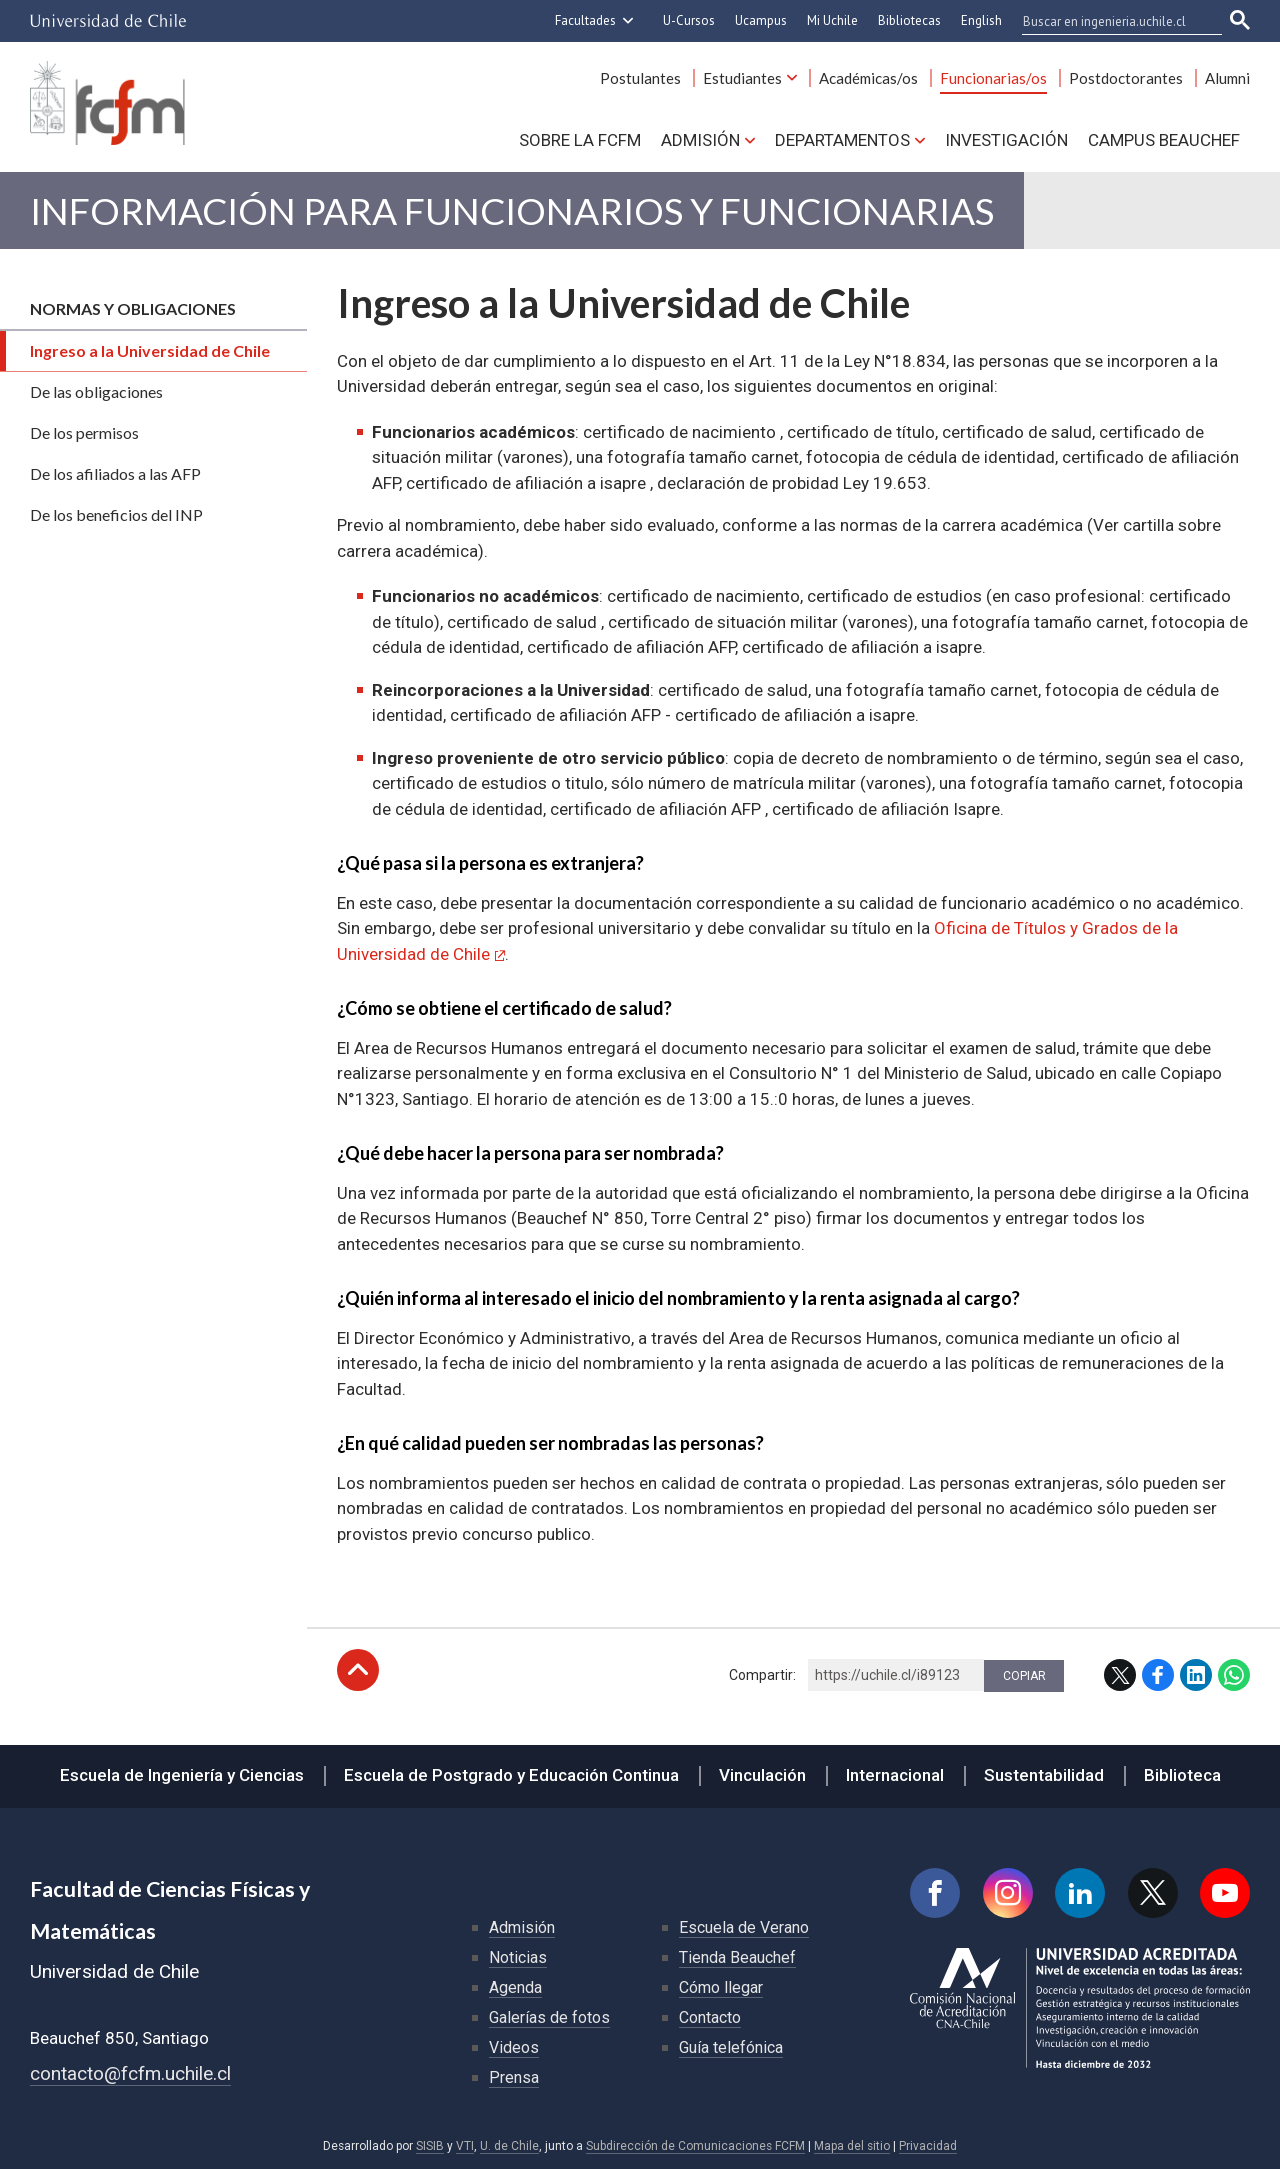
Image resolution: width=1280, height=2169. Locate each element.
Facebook (1158, 1675)
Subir (358, 1670)
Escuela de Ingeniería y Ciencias (182, 1775)
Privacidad (928, 2146)
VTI (465, 2146)
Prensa (514, 2077)
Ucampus (761, 20)
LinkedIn (1196, 1675)
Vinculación (762, 1775)
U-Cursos (689, 20)
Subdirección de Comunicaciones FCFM (695, 2146)
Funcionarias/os (993, 78)
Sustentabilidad (1044, 1775)
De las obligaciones (96, 391)
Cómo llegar (721, 1987)
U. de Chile (509, 2146)
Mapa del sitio (852, 2146)
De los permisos (84, 432)
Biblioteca (1182, 1775)
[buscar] (1110, 21)
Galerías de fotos (549, 2017)
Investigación (1006, 140)
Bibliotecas (909, 20)
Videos (514, 2047)
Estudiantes (742, 78)
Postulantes (640, 78)
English (981, 20)
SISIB (430, 2146)
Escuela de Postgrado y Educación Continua (511, 1775)
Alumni (1227, 78)
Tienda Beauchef (737, 1957)
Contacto (710, 2017)
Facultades (585, 20)
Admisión (700, 140)
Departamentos (842, 140)
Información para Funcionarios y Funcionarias (512, 210)
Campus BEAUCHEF (1164, 140)
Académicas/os (868, 78)
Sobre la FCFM (580, 140)
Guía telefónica (731, 2047)
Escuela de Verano (744, 1927)
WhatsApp (1234, 1675)
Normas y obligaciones (133, 308)
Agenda (515, 1987)
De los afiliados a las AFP (115, 473)
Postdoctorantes (1126, 78)
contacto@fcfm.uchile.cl (130, 2073)
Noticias (518, 1957)
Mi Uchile (832, 20)
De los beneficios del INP (116, 514)
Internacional (895, 1775)
